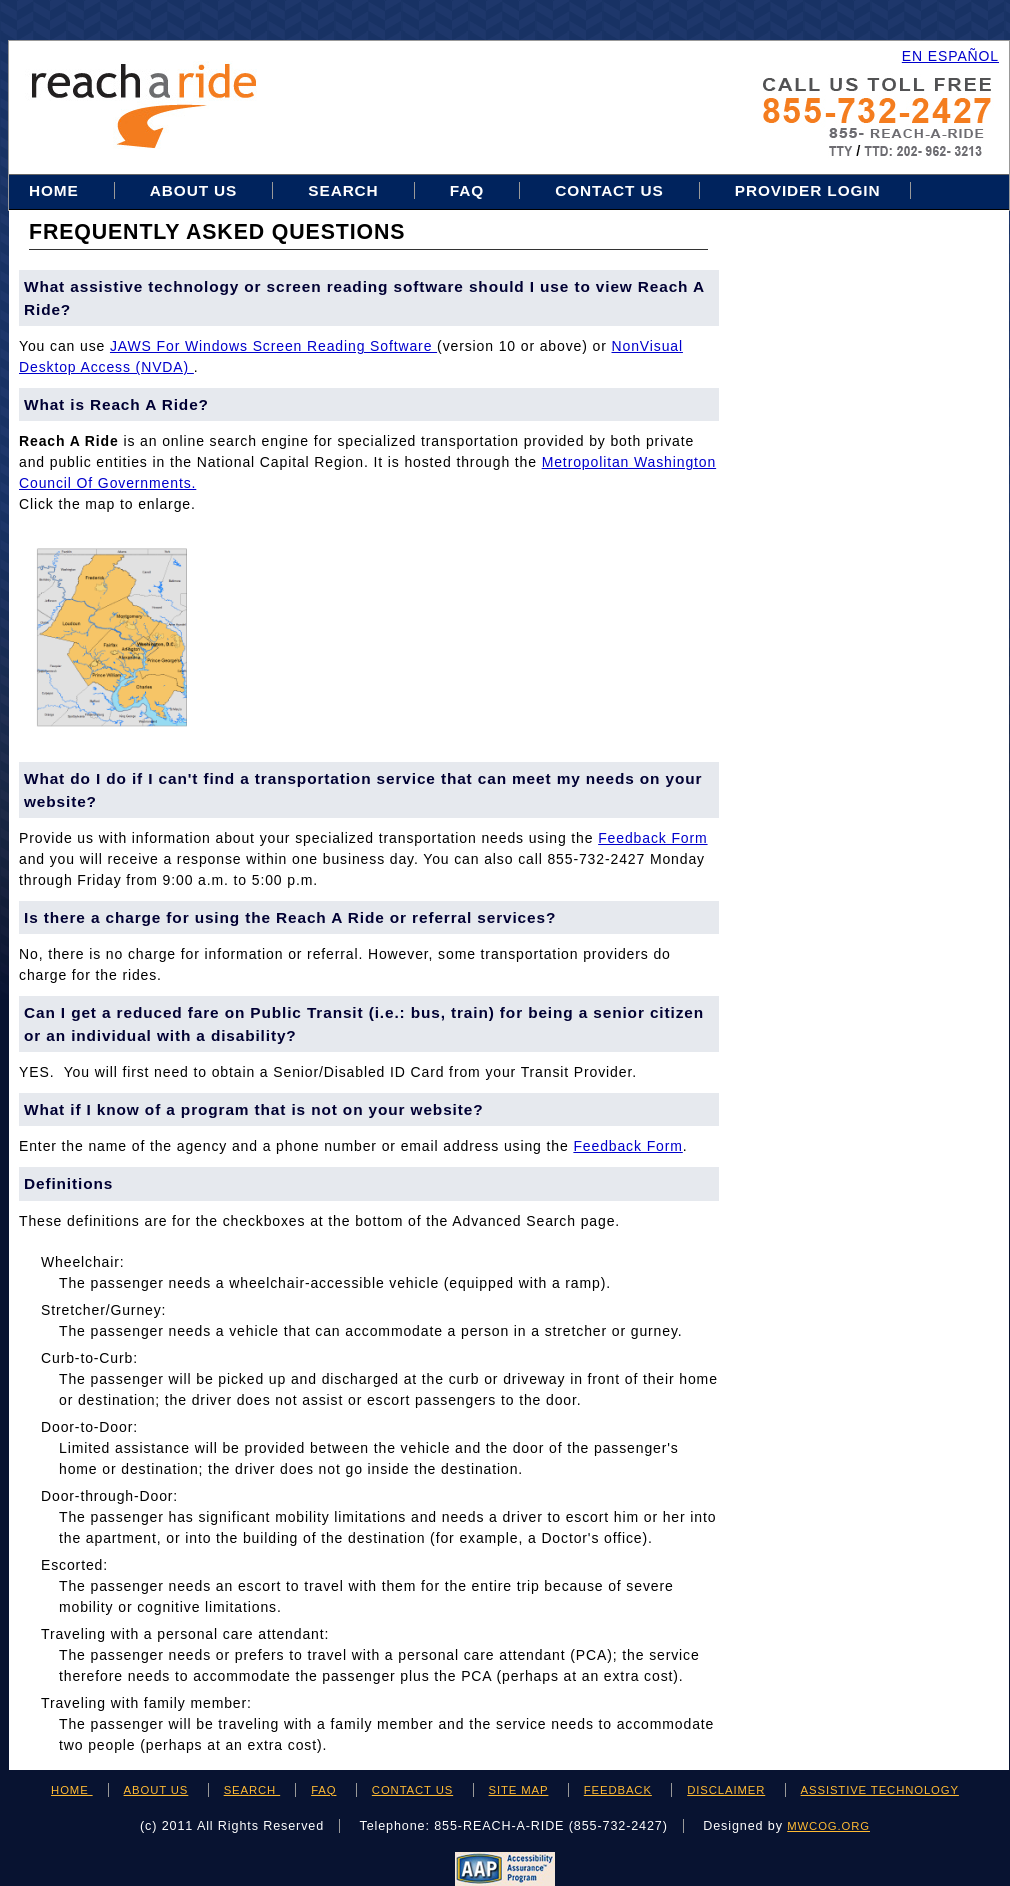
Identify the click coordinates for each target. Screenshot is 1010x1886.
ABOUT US (156, 1790)
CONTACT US (412, 1790)
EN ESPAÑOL (950, 56)
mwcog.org (828, 1826)
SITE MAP (519, 1790)
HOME (72, 1790)
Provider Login (808, 190)
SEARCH (252, 1790)
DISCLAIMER (726, 1790)
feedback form (652, 838)
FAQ (467, 190)
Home (56, 190)
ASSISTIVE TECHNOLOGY (880, 1790)
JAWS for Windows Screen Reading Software (273, 346)
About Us (193, 190)
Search (345, 190)
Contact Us (609, 190)
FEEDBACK (618, 1790)
